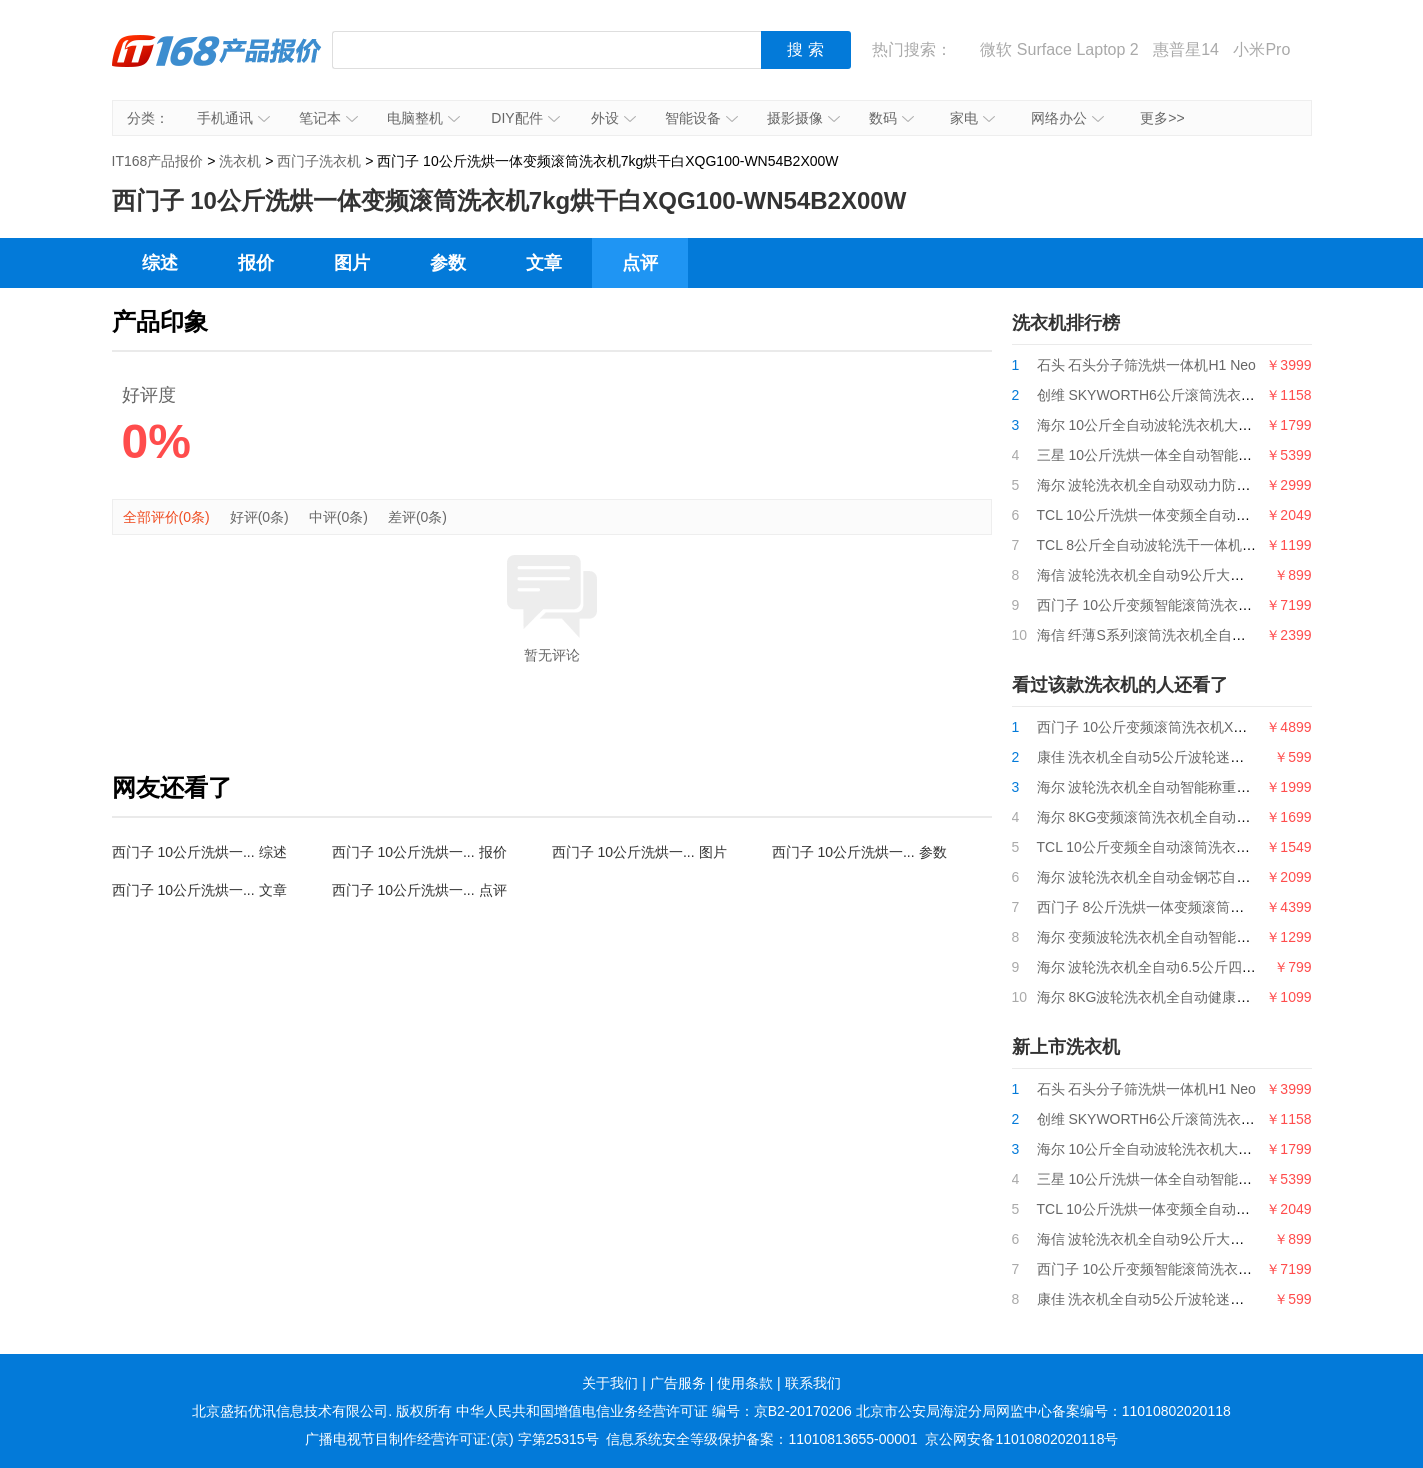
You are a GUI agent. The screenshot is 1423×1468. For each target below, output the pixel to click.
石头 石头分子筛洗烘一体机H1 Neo (1146, 365)
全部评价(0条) (166, 517)
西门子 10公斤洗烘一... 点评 (419, 890)
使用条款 (745, 1383)
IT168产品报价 (217, 65)
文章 (544, 263)
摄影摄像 (803, 118)
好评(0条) (259, 517)
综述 (160, 263)
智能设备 (701, 118)
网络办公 (1067, 118)
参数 (448, 263)
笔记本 (328, 118)
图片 (352, 263)
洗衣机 (240, 161)
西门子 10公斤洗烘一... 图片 (639, 852)
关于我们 (610, 1383)
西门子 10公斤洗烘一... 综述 (199, 852)
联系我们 (813, 1383)
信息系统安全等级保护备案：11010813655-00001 (761, 1439)
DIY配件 (525, 118)
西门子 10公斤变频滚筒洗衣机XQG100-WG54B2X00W (1208, 727)
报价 (256, 263)
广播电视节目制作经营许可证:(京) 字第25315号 (452, 1439)
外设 (613, 118)
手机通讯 (233, 118)
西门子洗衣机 (319, 161)
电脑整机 (423, 118)
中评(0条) (338, 517)
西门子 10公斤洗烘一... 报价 (419, 852)
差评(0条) (417, 517)
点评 (640, 263)
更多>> (1162, 118)
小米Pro (1261, 49)
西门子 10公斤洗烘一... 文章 (199, 890)
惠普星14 (1186, 49)
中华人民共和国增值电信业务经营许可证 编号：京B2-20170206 (654, 1411)
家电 (972, 118)
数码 (891, 118)
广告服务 (678, 1383)
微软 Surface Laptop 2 (1059, 49)
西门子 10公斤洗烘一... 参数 (859, 852)
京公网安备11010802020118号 (1021, 1439)
